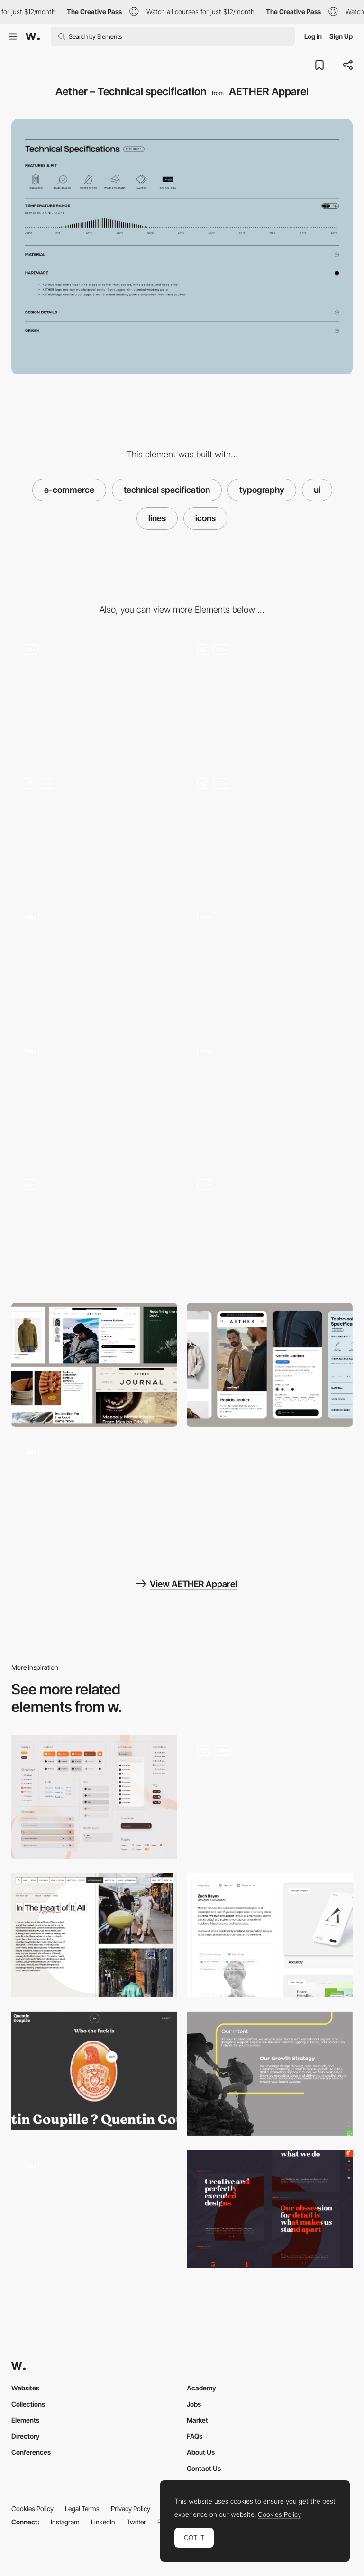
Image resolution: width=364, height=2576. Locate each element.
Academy (201, 2388)
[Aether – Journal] (270, 830)
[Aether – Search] (270, 1231)
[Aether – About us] (270, 1097)
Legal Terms (82, 2509)
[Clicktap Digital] (270, 2074)
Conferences (31, 2452)
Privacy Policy (130, 2509)
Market (197, 2420)
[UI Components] (270, 1797)
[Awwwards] (33, 36)
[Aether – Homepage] (94, 696)
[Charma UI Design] (94, 2212)
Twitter (136, 2522)
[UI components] (94, 1797)
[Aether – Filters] (270, 696)
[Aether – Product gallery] (94, 830)
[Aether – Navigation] (94, 963)
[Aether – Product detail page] (270, 963)
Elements (25, 2420)
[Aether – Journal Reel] (94, 1498)
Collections (28, 2404)
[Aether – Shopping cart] (94, 1231)
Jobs (194, 2404)
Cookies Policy (32, 2509)
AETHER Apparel (269, 91)
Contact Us (204, 2468)
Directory (25, 2436)
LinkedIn (103, 2522)
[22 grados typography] (270, 2209)
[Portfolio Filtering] (270, 1935)
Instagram (65, 2522)
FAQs (194, 2436)
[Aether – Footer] (94, 1097)
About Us (201, 2452)
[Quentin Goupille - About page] (94, 2071)
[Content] (94, 1935)
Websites (25, 2388)
